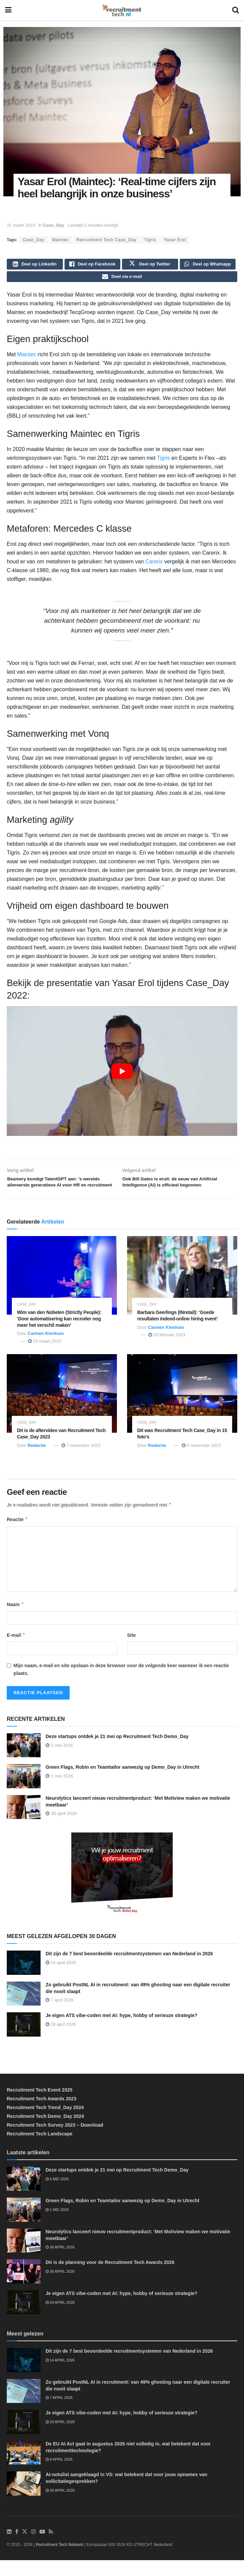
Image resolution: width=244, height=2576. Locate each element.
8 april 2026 (59, 2475)
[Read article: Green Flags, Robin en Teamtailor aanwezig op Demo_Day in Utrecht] (24, 1792)
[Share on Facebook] (93, 265)
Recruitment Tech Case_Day (107, 239)
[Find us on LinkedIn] (9, 2547)
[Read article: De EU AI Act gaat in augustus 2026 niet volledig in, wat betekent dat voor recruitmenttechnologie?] (24, 2469)
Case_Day (53, 225)
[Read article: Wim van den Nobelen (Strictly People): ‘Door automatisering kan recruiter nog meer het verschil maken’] (62, 1291)
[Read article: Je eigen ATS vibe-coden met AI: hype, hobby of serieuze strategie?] (24, 2040)
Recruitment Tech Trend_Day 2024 (45, 2123)
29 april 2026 (61, 2040)
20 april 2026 (60, 2506)
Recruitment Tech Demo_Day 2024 (45, 2132)
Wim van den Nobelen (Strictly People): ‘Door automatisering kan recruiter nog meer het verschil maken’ (59, 1334)
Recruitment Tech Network (59, 2560)
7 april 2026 (60, 2015)
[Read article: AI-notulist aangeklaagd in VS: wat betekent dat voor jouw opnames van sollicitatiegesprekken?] (24, 2499)
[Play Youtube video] (122, 1075)
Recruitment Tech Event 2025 (39, 2105)
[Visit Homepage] (121, 10)
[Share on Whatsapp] (208, 265)
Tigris (150, 239)
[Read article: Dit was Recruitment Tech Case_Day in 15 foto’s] (182, 1409)
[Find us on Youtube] (42, 2547)
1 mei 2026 (57, 2225)
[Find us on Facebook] (16, 2547)
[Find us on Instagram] (33, 2547)
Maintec (60, 239)
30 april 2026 (60, 2263)
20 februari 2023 (166, 1350)
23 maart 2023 (44, 1357)
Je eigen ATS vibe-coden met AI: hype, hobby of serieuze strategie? (121, 2031)
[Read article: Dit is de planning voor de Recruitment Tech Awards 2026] (24, 2287)
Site (131, 1651)
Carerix (154, 565)
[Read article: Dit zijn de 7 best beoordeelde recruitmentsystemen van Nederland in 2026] (24, 1978)
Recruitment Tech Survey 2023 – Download (55, 2141)
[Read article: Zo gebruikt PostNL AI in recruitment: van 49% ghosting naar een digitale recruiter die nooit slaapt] (24, 2009)
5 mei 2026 (57, 2194)
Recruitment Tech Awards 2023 (41, 2114)
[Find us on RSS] (51, 2547)
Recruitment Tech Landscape (39, 2149)
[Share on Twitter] (150, 265)
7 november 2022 (81, 1461)
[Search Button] (235, 10)
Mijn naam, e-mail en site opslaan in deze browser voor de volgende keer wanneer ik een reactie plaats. (121, 1685)
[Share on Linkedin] (35, 265)
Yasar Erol (175, 239)
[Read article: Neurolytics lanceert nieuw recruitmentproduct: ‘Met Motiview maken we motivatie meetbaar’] (24, 1823)
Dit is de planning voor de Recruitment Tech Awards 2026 (110, 2278)
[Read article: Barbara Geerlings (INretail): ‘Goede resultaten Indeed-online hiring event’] (182, 1291)
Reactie (17, 1535)
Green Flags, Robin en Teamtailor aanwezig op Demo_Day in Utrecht (122, 1783)
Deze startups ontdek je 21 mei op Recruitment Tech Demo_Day (117, 1752)
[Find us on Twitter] (24, 2547)
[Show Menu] (8, 10)
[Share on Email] (122, 279)
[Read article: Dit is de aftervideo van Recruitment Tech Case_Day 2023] (62, 1409)
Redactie (37, 1461)
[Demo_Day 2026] (122, 1890)
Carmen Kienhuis (46, 1349)
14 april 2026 (61, 1978)
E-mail (16, 1651)
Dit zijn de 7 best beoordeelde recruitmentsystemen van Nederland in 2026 (129, 1969)
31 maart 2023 (21, 225)
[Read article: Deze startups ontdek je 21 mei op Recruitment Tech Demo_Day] (24, 1761)
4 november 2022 (201, 1461)
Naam (15, 1620)
